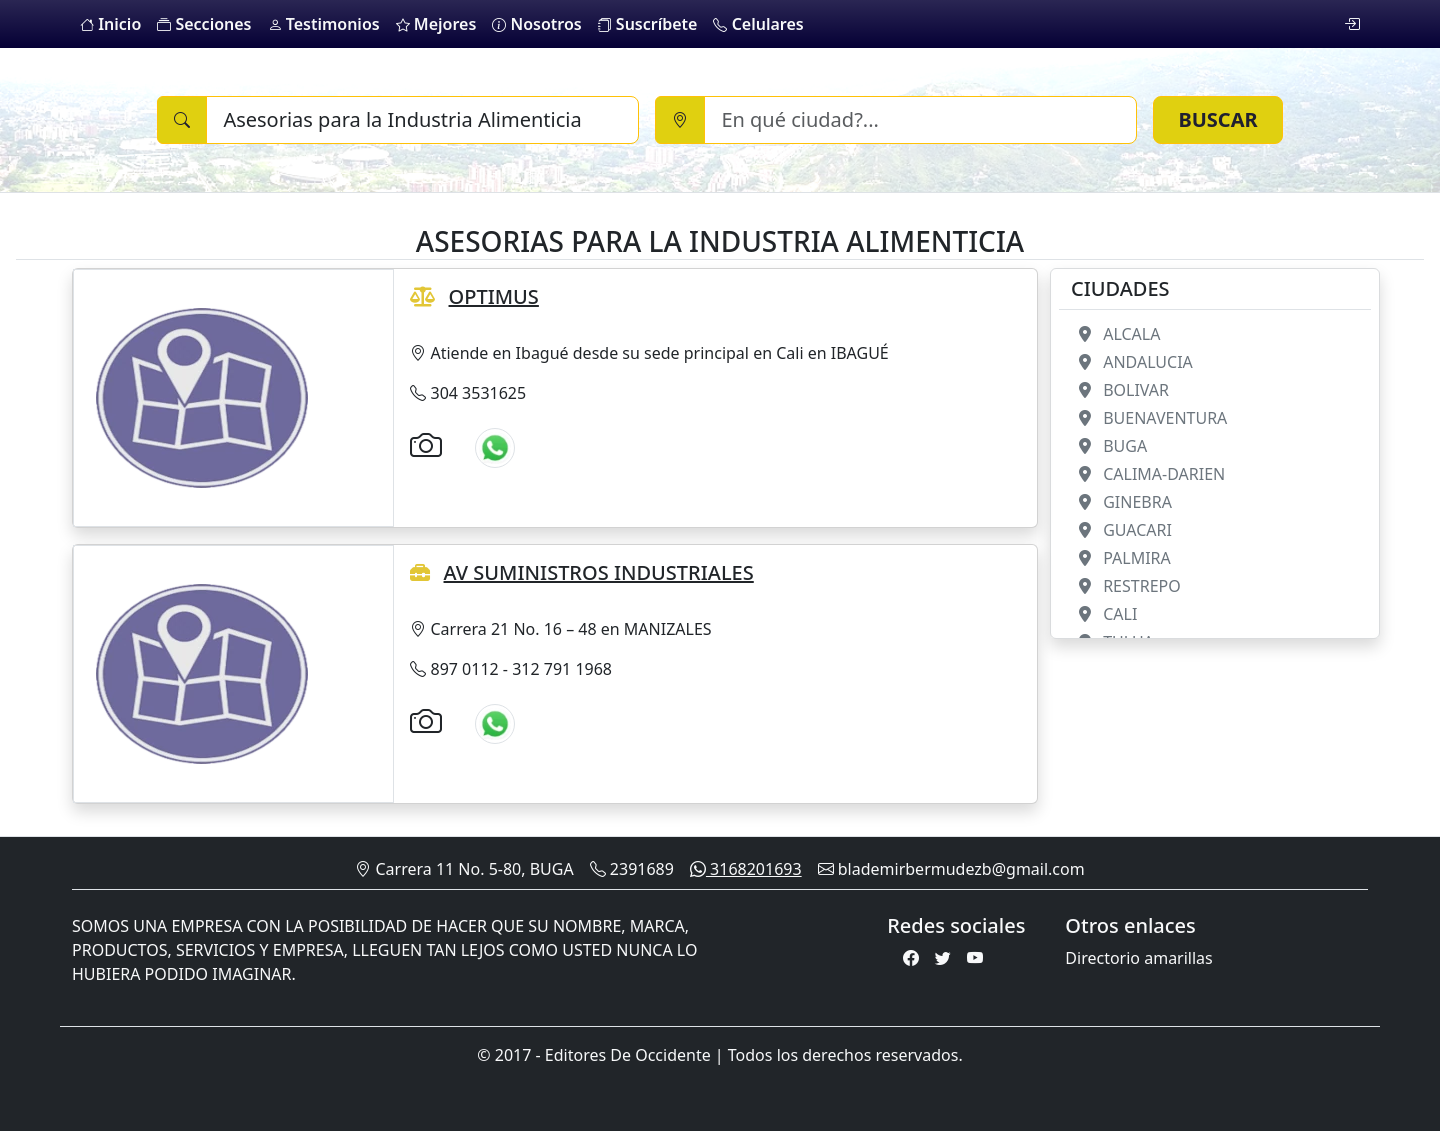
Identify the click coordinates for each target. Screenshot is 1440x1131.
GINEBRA (1121, 502)
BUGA (1109, 446)
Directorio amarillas (1138, 958)
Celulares (758, 24)
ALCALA (1115, 334)
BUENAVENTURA (1149, 418)
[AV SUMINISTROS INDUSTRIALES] (202, 672)
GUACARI (1121, 530)
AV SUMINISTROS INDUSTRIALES (599, 572)
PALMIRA (1121, 558)
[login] (1352, 24)
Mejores (436, 24)
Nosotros (536, 24)
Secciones (204, 24)
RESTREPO (1126, 586)
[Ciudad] (920, 120)
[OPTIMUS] (202, 396)
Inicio (110, 24)
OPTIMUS (494, 296)
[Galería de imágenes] (426, 444)
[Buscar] (422, 120)
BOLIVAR (1120, 390)
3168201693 (746, 869)
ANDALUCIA (1132, 362)
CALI (1104, 614)
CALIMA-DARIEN (1148, 474)
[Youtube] (975, 958)
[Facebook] (911, 958)
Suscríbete (648, 24)
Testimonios (324, 24)
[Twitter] (943, 958)
